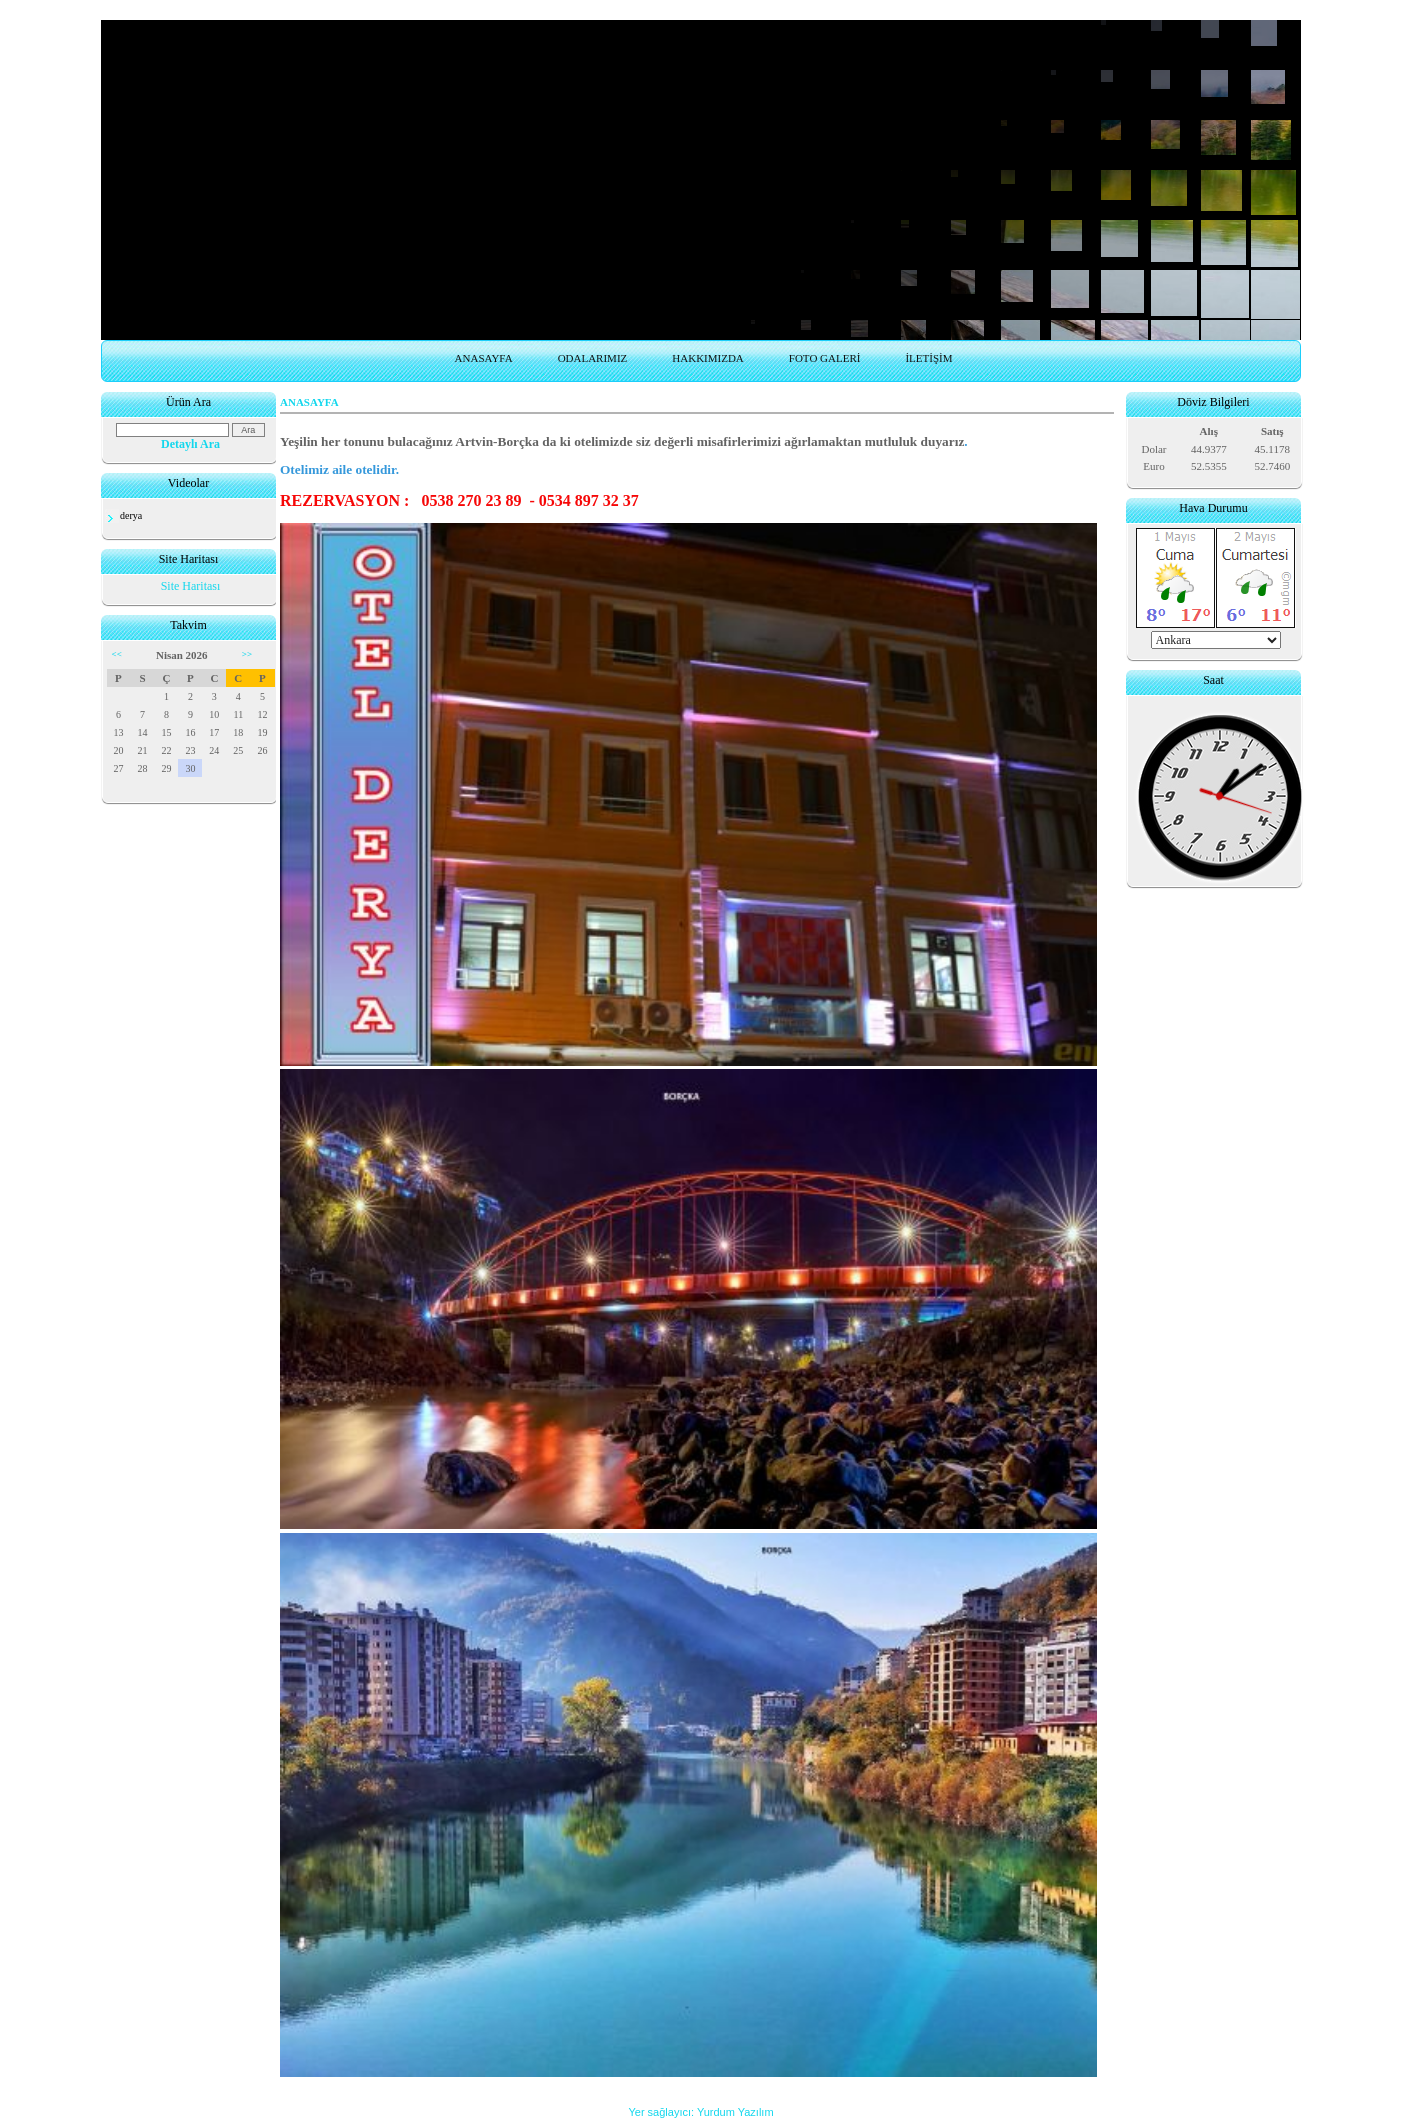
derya (131, 515)
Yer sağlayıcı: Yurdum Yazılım (700, 2112)
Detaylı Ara (190, 444)
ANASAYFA (484, 358)
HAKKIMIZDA (708, 358)
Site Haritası (191, 586)
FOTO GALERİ (825, 358)
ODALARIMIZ (593, 358)
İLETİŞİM (928, 358)
